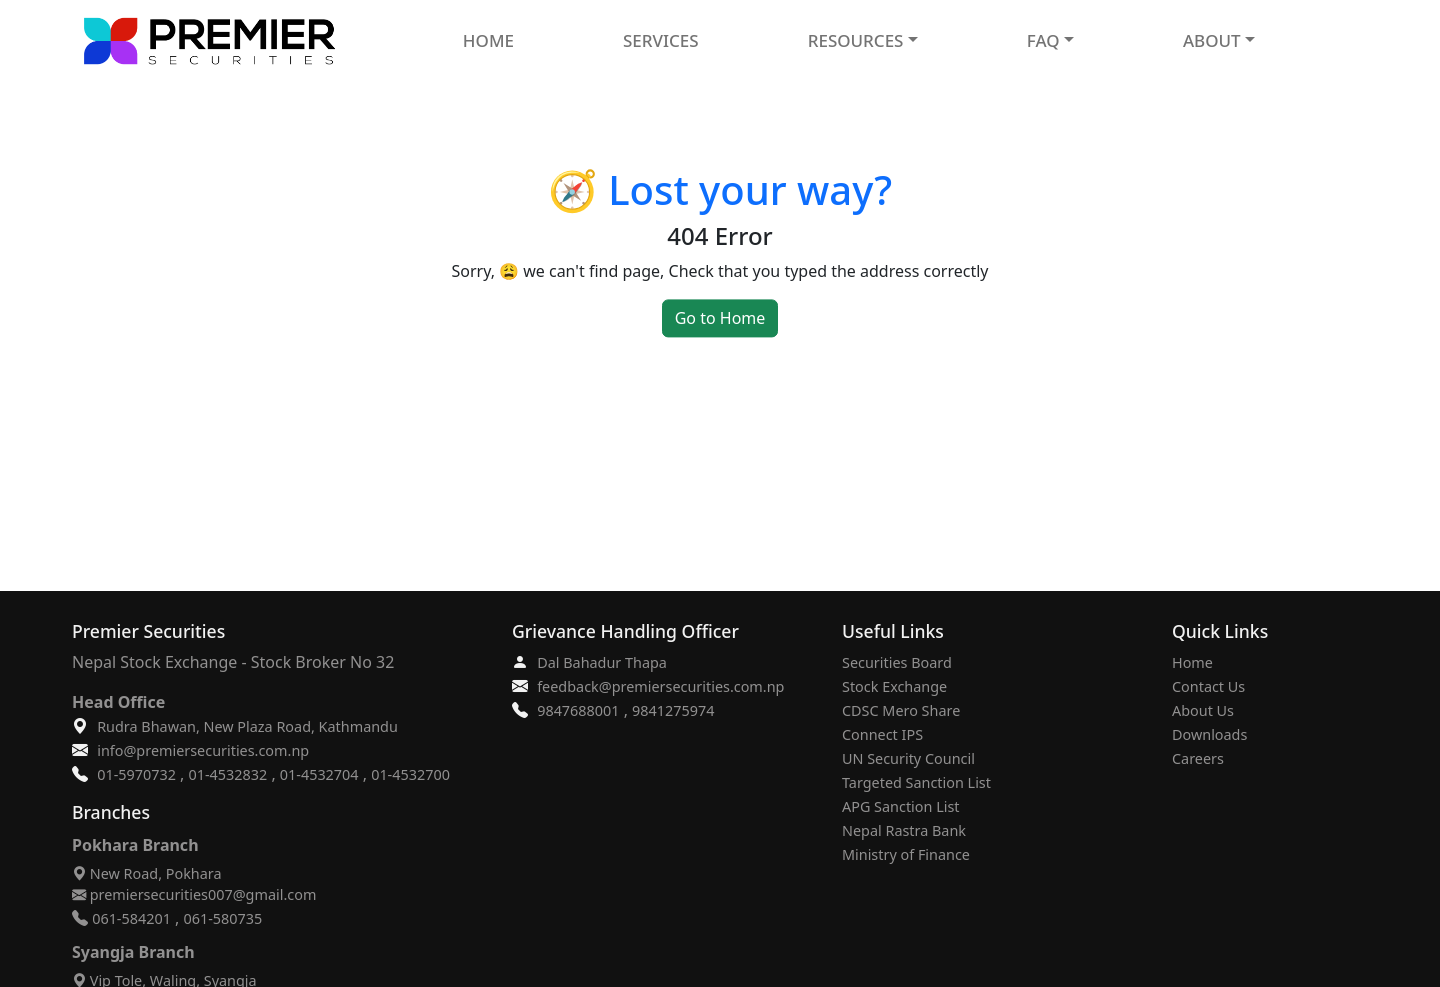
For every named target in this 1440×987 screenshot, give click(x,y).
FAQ (1043, 40)
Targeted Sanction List (916, 782)
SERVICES (661, 40)
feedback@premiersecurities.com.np (660, 686)
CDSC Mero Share (901, 710)
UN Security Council (908, 758)
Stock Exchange (894, 686)
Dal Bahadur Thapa (602, 662)
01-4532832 (228, 774)
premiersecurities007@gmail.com (194, 894)
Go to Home (720, 318)
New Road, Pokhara (147, 873)
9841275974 (673, 710)
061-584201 (131, 918)
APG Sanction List (901, 806)
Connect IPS (882, 734)
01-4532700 (410, 774)
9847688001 (578, 710)
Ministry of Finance (906, 854)
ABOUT (1212, 40)
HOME (488, 40)
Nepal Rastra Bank (904, 830)
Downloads (1209, 734)
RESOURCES (856, 40)
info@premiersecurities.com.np (203, 750)
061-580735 (223, 918)
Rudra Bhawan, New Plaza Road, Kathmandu (247, 726)
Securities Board (897, 662)
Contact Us (1208, 686)
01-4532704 (319, 774)
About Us (1203, 710)
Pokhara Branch (135, 845)
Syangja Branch (133, 952)
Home (1192, 662)
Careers (1198, 758)
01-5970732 (136, 774)
